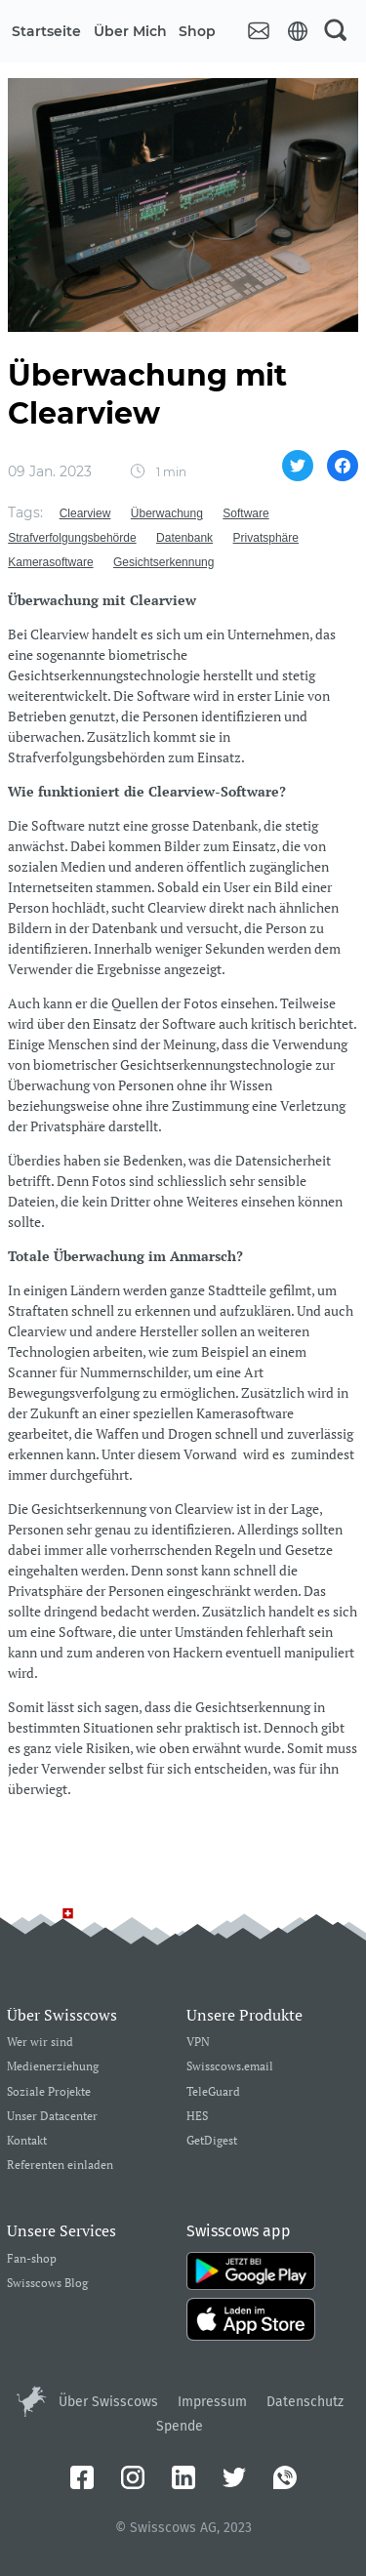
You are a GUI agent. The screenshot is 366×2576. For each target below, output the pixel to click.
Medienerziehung (53, 2067)
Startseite (46, 31)
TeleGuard (213, 2092)
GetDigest (211, 2141)
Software (245, 513)
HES (197, 2116)
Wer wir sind (40, 2042)
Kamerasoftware (50, 562)
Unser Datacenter (52, 2116)
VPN (198, 2042)
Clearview (85, 513)
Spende (179, 2426)
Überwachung (167, 513)
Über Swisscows (108, 2401)
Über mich (130, 31)
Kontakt (27, 2141)
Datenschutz (305, 2401)
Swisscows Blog (47, 2283)
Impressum (212, 2401)
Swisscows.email (229, 2067)
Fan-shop (32, 2259)
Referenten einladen (60, 2165)
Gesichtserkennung (163, 562)
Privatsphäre (266, 538)
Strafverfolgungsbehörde (72, 538)
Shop (197, 31)
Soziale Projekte (49, 2092)
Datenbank (184, 538)
